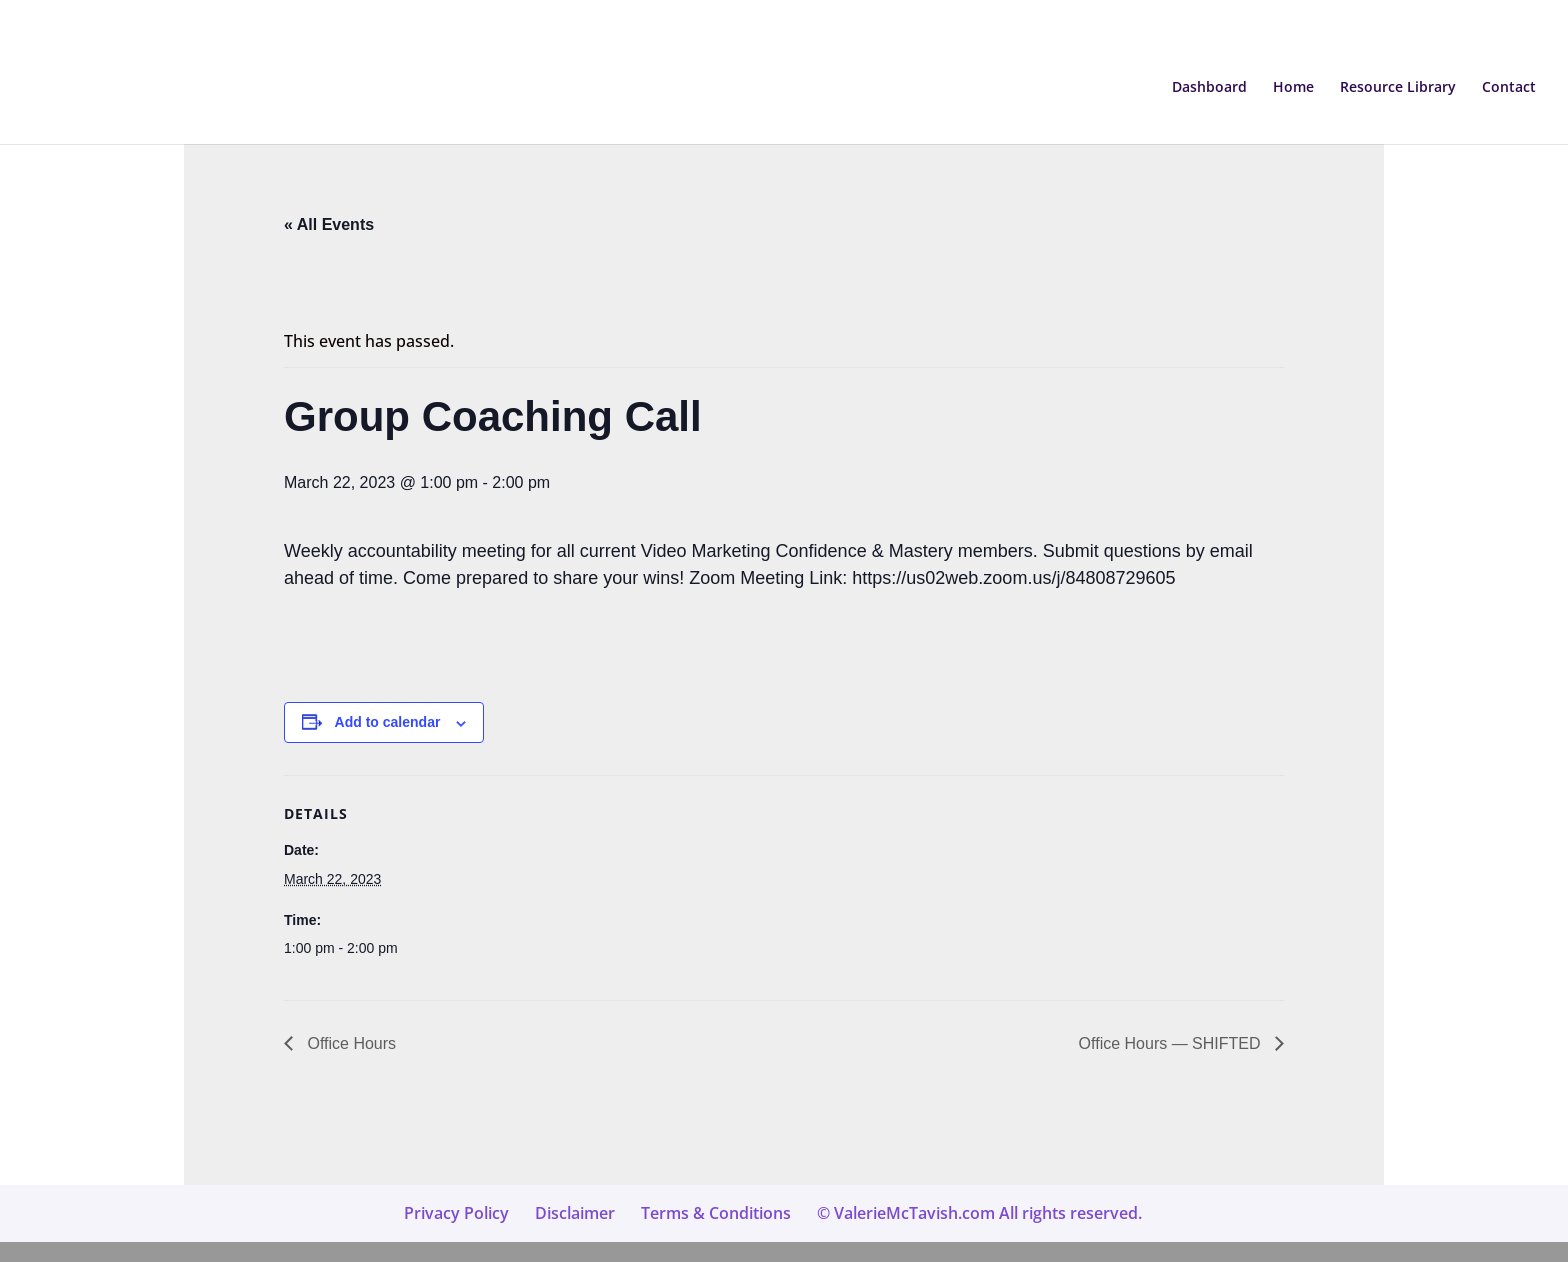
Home (1293, 88)
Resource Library (1398, 88)
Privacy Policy (456, 1213)
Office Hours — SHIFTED (1172, 1043)
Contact (1509, 88)
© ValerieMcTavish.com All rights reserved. (979, 1213)
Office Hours (349, 1043)
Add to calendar (388, 722)
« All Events (329, 224)
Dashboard (1209, 88)
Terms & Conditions (716, 1213)
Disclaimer (575, 1213)
